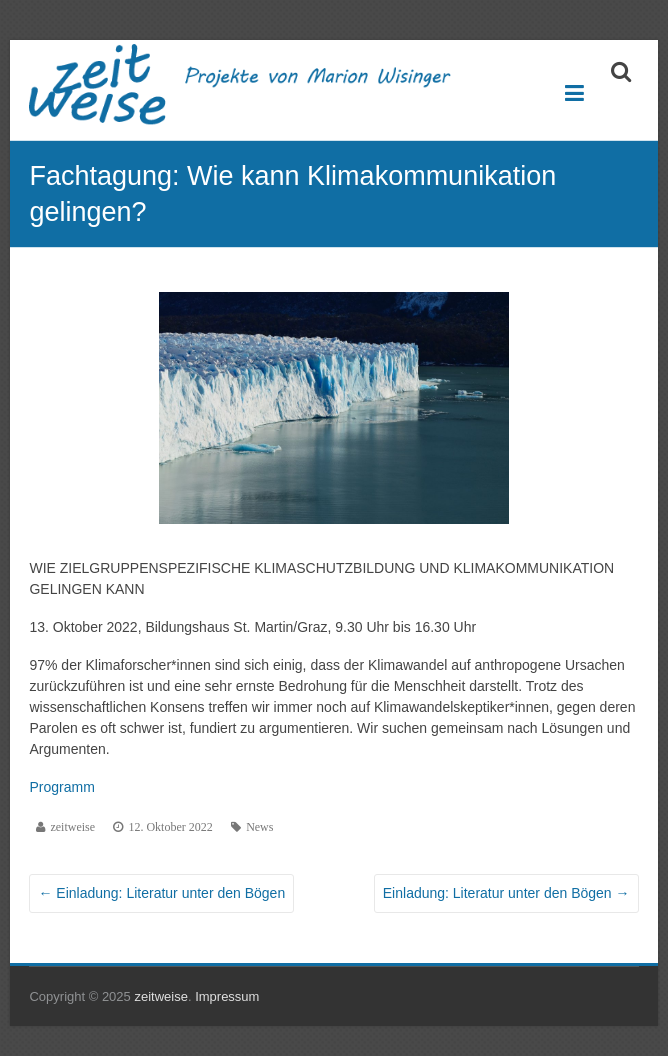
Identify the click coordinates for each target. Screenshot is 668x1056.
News (259, 827)
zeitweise (72, 827)
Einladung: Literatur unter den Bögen (161, 893)
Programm (61, 787)
